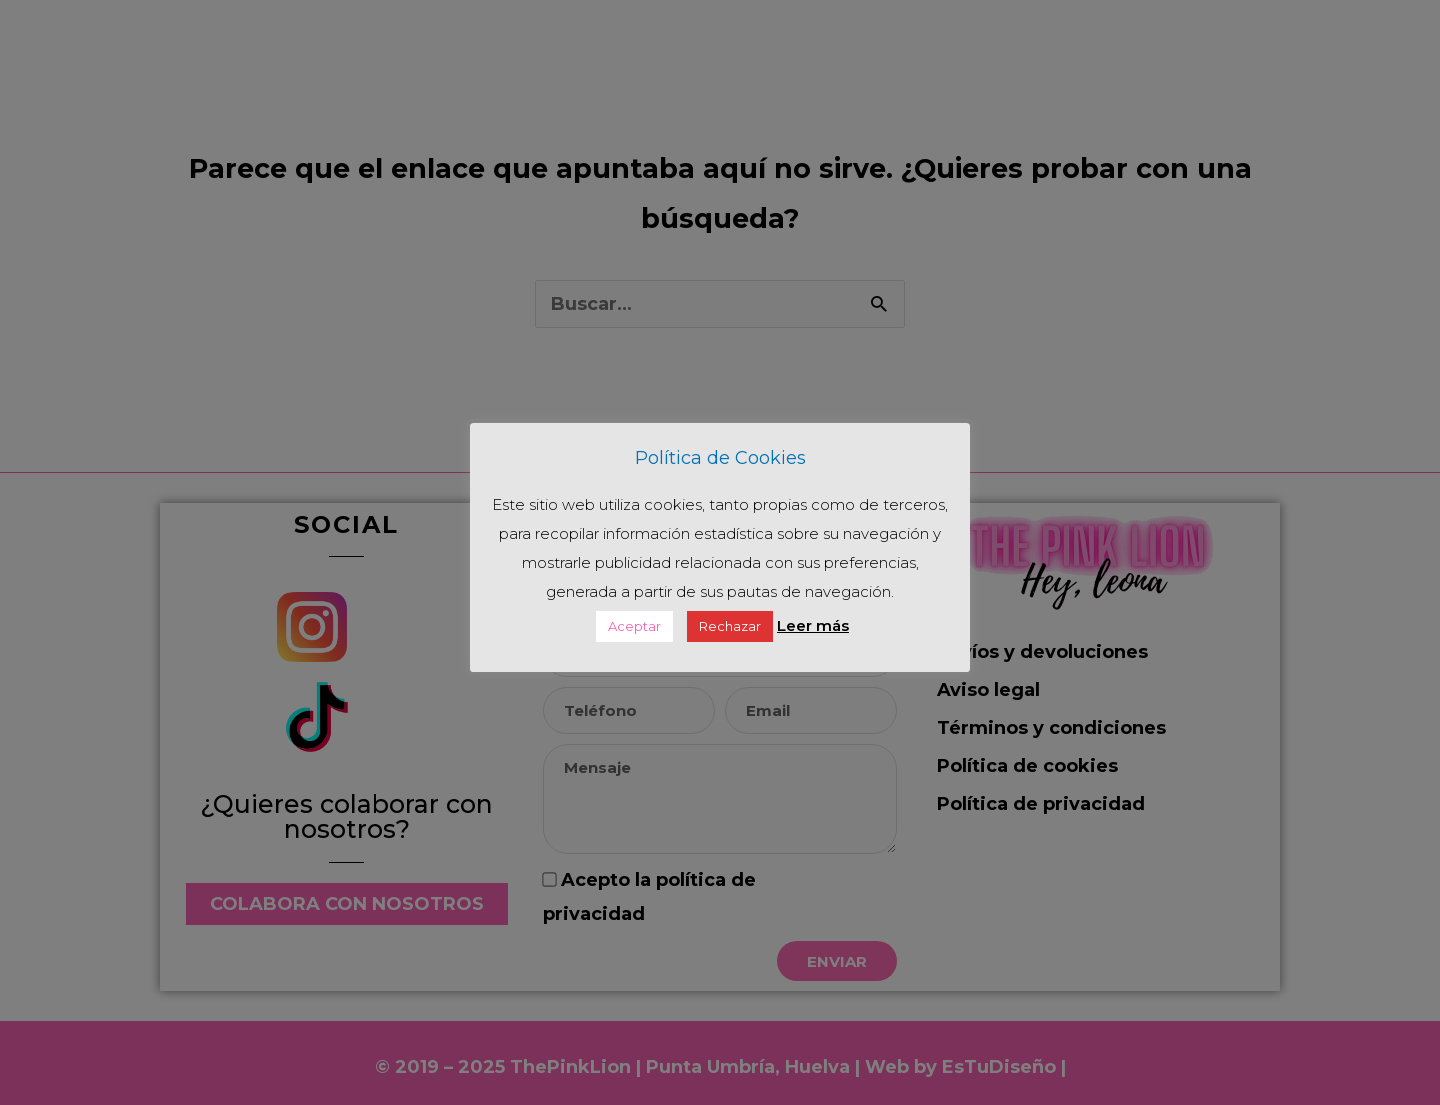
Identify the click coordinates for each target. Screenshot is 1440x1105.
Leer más (813, 625)
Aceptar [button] (634, 626)
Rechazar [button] (730, 626)
